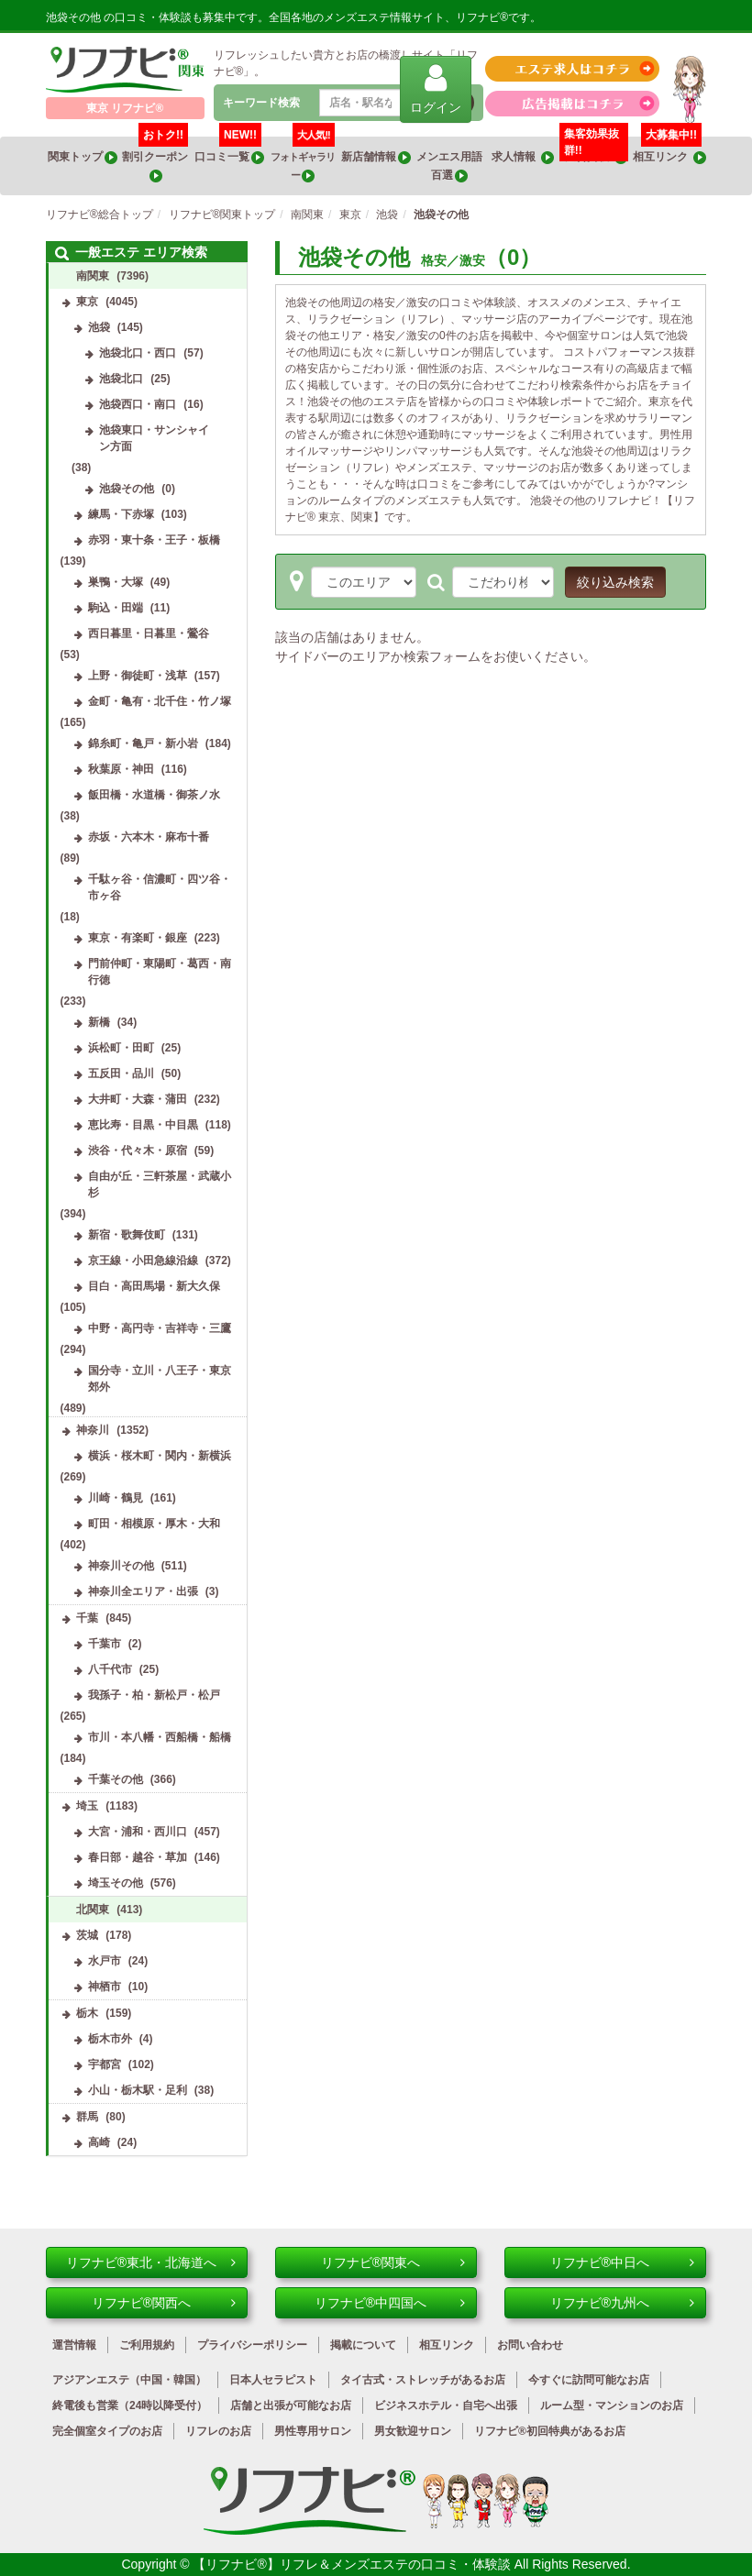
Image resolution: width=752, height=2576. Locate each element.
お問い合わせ (530, 2345)
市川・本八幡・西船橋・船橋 (159, 1737)
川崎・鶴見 (115, 1498)
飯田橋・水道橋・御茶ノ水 (154, 794)
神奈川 (92, 1430)
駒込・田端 (115, 607)
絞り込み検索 (615, 582)
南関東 (92, 276)
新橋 (99, 1022)
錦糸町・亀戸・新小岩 (143, 743)
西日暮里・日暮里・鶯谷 (148, 633)
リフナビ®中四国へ (390, 2302)
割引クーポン (156, 159)
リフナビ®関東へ (393, 2262)
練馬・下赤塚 (121, 514)
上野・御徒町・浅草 (137, 675)
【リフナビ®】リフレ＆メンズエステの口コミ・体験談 (353, 2564)
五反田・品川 (121, 1073)
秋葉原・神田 (121, 769)
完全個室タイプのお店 (107, 2431)
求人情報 (523, 157)
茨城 (87, 1935)
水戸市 (104, 1960)
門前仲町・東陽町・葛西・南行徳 (159, 971)
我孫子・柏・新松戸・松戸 (154, 1695)
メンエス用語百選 (449, 166)
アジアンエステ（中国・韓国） (129, 2379)
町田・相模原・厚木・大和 (154, 1523)
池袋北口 (121, 378)
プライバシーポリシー (252, 2345)
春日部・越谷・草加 (137, 1857)
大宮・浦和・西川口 (137, 1831)
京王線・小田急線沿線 (143, 1260)
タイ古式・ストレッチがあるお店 (422, 2379)
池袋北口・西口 (137, 353)
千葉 (87, 1618)
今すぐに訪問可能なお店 (588, 2379)
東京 (87, 301)
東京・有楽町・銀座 (137, 937)
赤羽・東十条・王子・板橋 (154, 540)
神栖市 (104, 1986)
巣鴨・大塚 (115, 582)
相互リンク (669, 150)
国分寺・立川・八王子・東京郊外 (159, 1378)
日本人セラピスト (273, 2379)
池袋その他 (126, 488)
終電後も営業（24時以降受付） (129, 2405)
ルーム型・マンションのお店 (611, 2405)
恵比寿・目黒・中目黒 (143, 1124)
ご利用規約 (146, 2345)
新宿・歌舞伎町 (126, 1234)
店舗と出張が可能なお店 (290, 2405)
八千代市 (110, 1669)
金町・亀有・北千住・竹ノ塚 (159, 701)
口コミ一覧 (229, 150)
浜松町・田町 (121, 1047)
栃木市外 (110, 2038)
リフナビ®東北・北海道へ (151, 2262)
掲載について (363, 2345)
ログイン (435, 88)
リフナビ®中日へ (622, 2262)
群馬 (87, 2116)
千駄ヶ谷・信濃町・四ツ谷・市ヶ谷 (159, 887)
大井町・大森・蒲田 (137, 1099)
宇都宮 (104, 2064)
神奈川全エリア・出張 (143, 1591)
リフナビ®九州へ (622, 2302)
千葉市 (104, 1643)
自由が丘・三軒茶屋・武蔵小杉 (159, 1184)
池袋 (99, 327)
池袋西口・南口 (137, 404)
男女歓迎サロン (412, 2431)
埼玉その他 (115, 1883)
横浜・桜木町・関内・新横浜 (159, 1455)
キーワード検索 (261, 102)
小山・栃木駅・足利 (137, 2090)
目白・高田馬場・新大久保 (154, 1286)
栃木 (87, 2013)
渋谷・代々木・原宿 (137, 1150)
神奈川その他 (121, 1565)
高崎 (99, 2142)
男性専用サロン (312, 2431)
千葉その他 (115, 1779)
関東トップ (82, 157)
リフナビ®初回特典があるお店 (549, 2431)
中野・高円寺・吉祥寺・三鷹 (159, 1328)
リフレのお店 (218, 2431)
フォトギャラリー (303, 159)
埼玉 (87, 1806)
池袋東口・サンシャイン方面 (154, 438)
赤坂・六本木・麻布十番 (148, 837)
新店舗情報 (376, 157)
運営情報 (74, 2345)
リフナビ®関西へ (164, 2302)
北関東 (92, 1909)
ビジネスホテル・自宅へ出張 (445, 2405)
